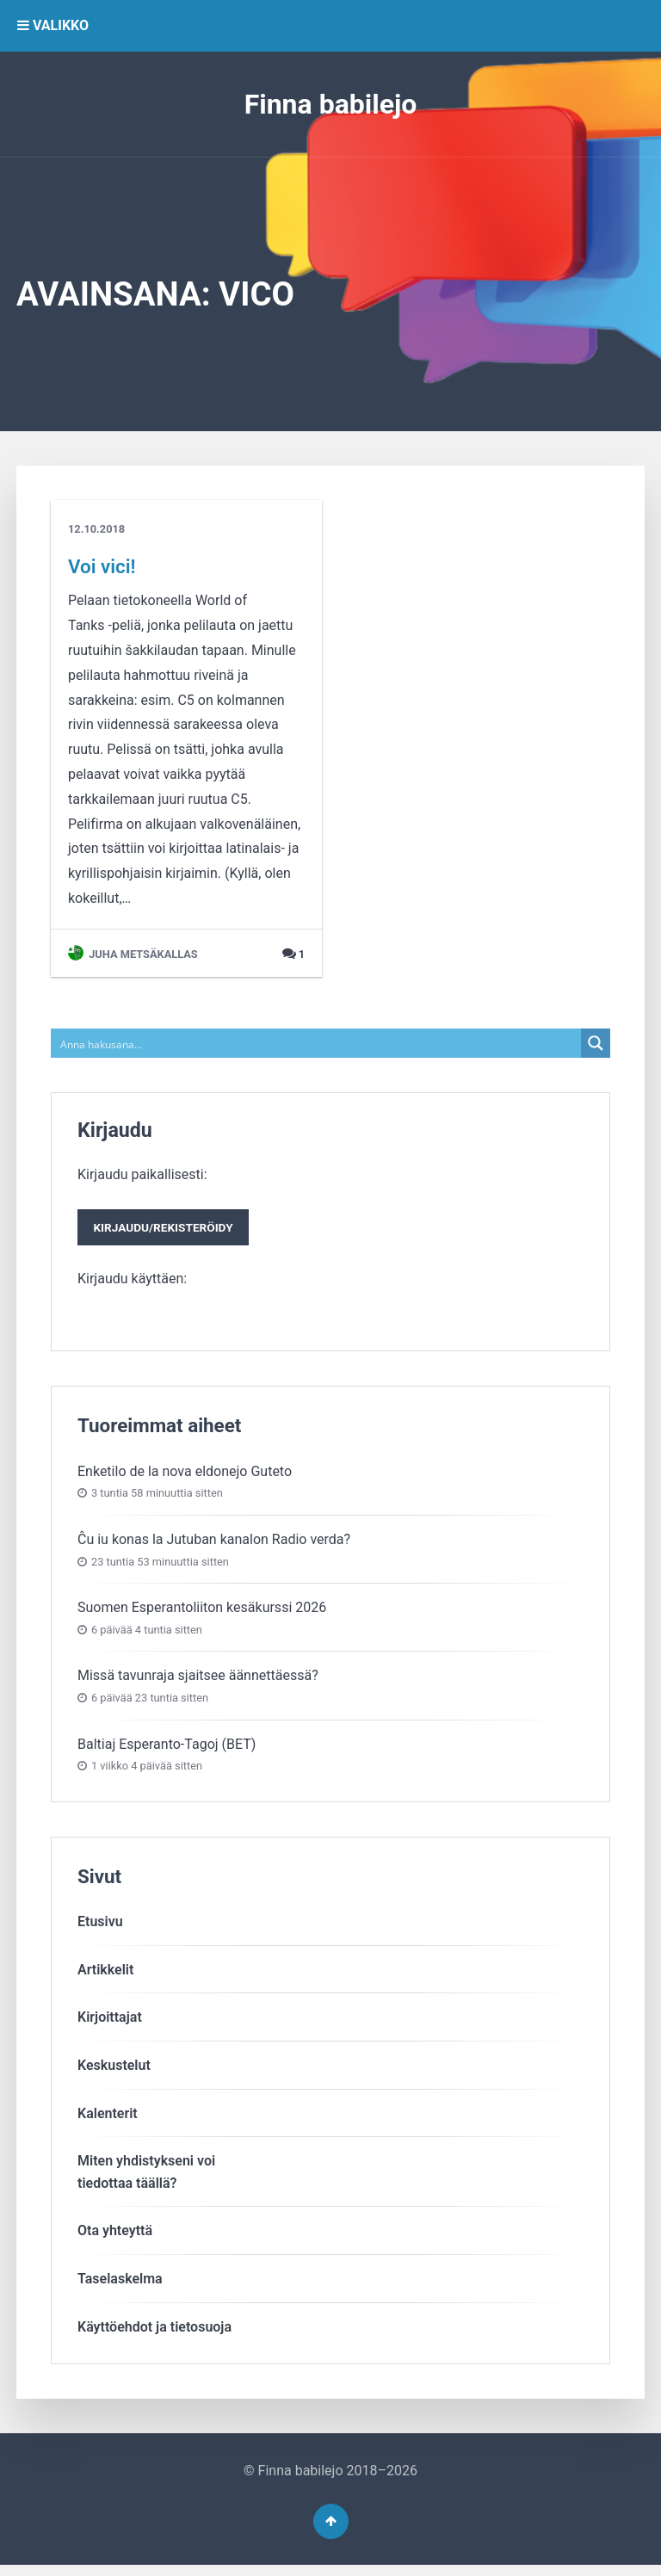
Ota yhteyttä (114, 2235)
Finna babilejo (330, 104)
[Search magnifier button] (595, 1043)
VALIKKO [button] (53, 25)
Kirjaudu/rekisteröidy (170, 1231)
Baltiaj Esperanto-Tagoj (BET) (166, 1749)
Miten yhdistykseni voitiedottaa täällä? (146, 2177)
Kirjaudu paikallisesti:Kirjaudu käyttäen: (170, 1229)
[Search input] (316, 1043)
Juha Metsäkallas (133, 954)
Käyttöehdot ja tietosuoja (154, 2332)
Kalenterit (107, 2118)
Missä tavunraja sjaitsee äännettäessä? (197, 1680)
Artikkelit (105, 1975)
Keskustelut (114, 2070)
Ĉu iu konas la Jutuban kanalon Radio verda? (213, 1544)
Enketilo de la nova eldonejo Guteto (184, 1476)
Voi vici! (102, 566)
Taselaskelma (120, 2284)
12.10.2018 (96, 528)
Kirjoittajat (109, 2023)
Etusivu (100, 1926)
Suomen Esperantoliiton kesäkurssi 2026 (201, 1612)
